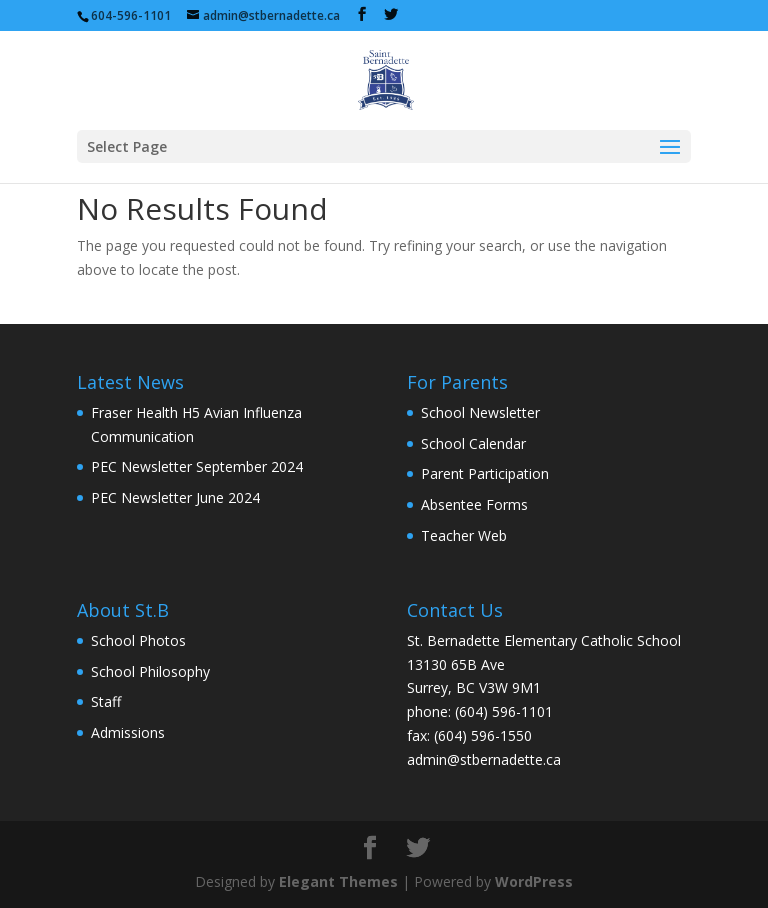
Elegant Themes (338, 881)
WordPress (534, 881)
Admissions (128, 732)
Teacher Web (464, 535)
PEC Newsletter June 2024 (175, 497)
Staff (106, 701)
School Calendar (473, 443)
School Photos (138, 640)
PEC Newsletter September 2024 (197, 466)
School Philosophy (150, 671)
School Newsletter (480, 412)
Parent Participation (485, 473)
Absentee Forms (474, 504)
